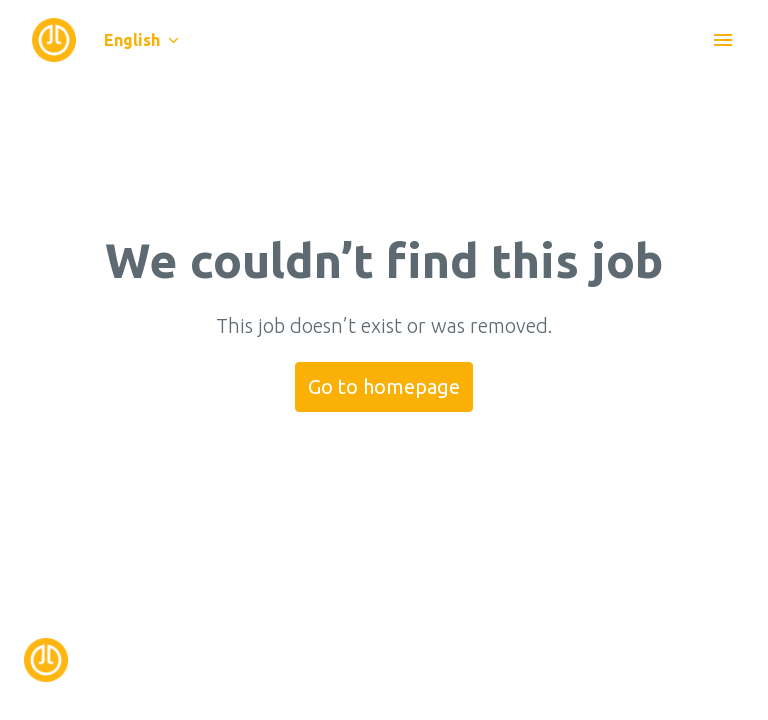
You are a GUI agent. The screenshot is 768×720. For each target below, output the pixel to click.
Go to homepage (384, 386)
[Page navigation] (723, 40)
